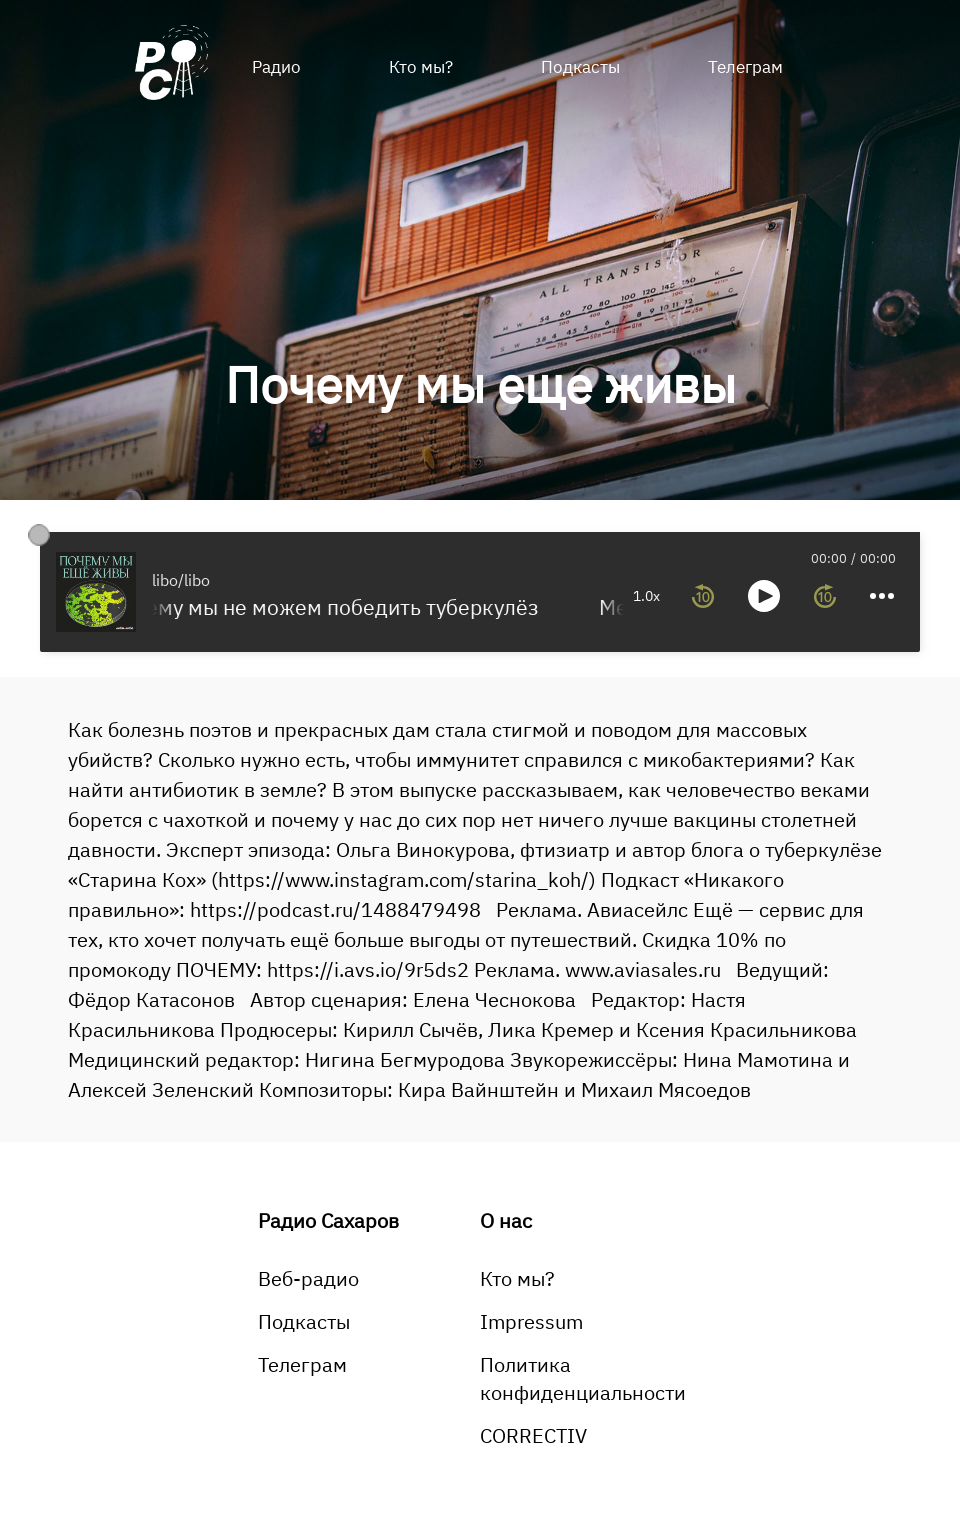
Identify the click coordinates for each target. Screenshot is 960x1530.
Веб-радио (308, 1278)
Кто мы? (421, 67)
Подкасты (580, 67)
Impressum (531, 1321)
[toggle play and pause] (764, 596)
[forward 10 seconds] (825, 596)
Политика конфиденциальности (583, 1378)
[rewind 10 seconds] (703, 596)
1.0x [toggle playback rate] (646, 596)
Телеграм (745, 67)
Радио (276, 67)
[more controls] (882, 596)
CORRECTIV (533, 1435)
